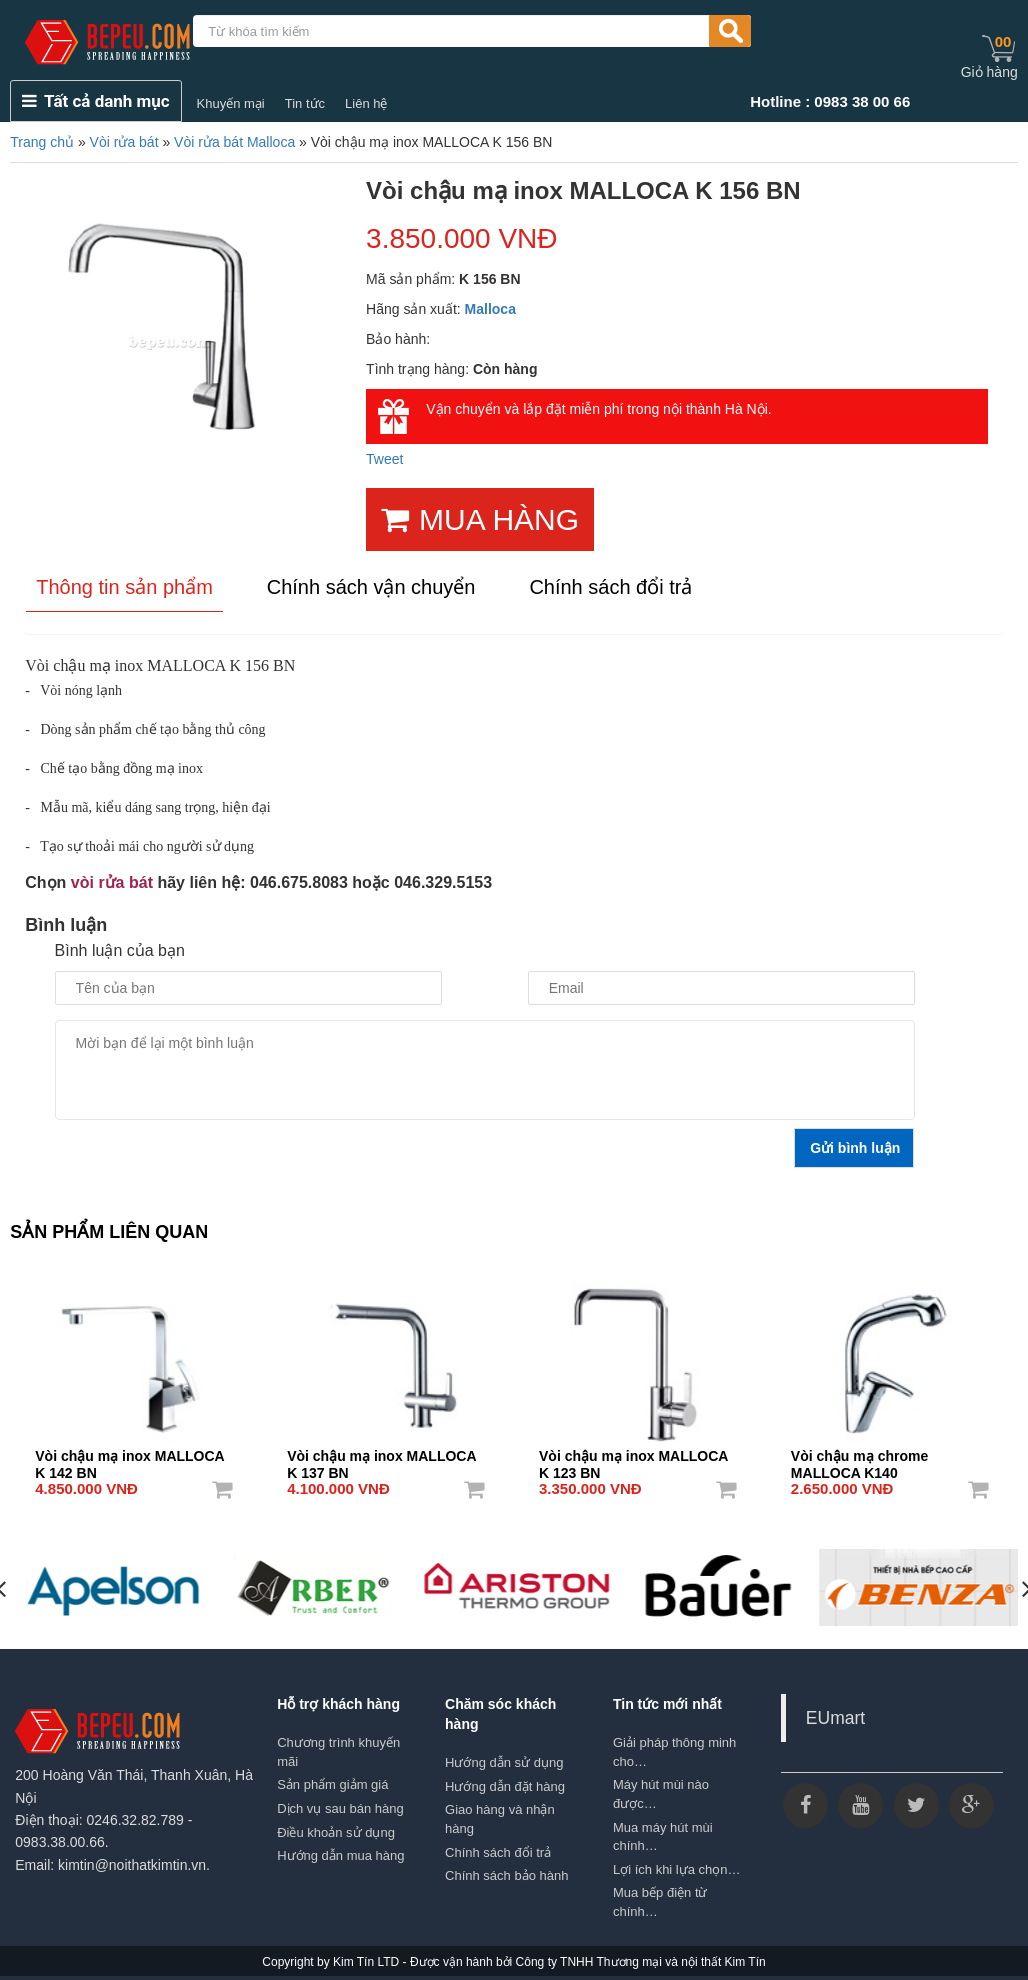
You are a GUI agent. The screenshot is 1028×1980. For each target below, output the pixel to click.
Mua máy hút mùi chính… (663, 1837)
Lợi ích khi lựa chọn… (677, 1869)
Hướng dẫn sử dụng (504, 1762)
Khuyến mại (231, 103)
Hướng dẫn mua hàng (340, 1855)
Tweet (384, 459)
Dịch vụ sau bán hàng (340, 1808)
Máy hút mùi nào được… (661, 1794)
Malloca (490, 309)
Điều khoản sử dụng (336, 1832)
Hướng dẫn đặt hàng (505, 1786)
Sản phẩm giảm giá (332, 1784)
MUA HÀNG (480, 519)
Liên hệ (366, 103)
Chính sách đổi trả (498, 1852)
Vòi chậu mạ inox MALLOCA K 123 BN (633, 1458)
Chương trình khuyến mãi (338, 1752)
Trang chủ (42, 142)
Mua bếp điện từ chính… (660, 1902)
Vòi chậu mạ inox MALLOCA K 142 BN (129, 1458)
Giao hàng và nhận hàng (500, 1819)
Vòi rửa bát (124, 142)
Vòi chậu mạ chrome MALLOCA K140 (859, 1458)
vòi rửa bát (112, 882)
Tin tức (305, 103)
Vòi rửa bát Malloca (234, 142)
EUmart (835, 1718)
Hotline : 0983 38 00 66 (830, 101)
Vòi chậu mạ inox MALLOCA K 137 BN (381, 1458)
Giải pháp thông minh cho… (674, 1752)
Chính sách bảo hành (506, 1875)
